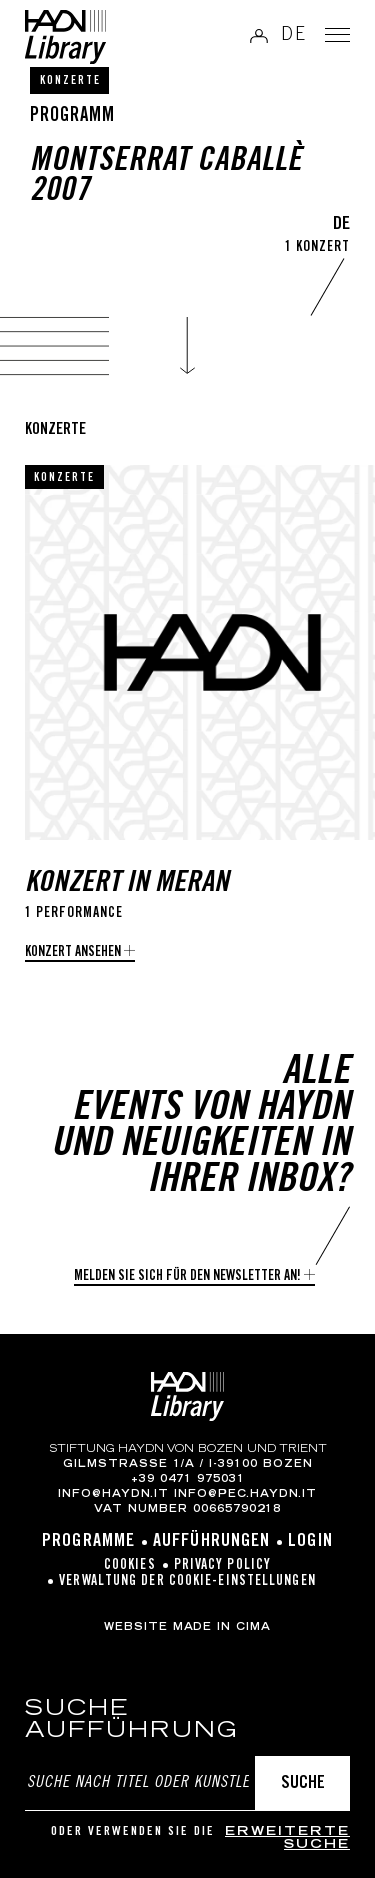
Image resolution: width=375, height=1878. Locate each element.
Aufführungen (211, 1542)
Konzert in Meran (127, 884)
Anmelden (259, 35)
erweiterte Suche (287, 1839)
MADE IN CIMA (222, 1628)
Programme (88, 1542)
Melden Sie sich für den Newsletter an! (187, 1277)
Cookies (130, 1566)
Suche (303, 1784)
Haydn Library (65, 37)
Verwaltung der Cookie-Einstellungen (187, 1582)
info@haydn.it (113, 1495)
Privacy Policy (222, 1566)
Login (310, 1542)
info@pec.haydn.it (245, 1495)
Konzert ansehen (73, 953)
